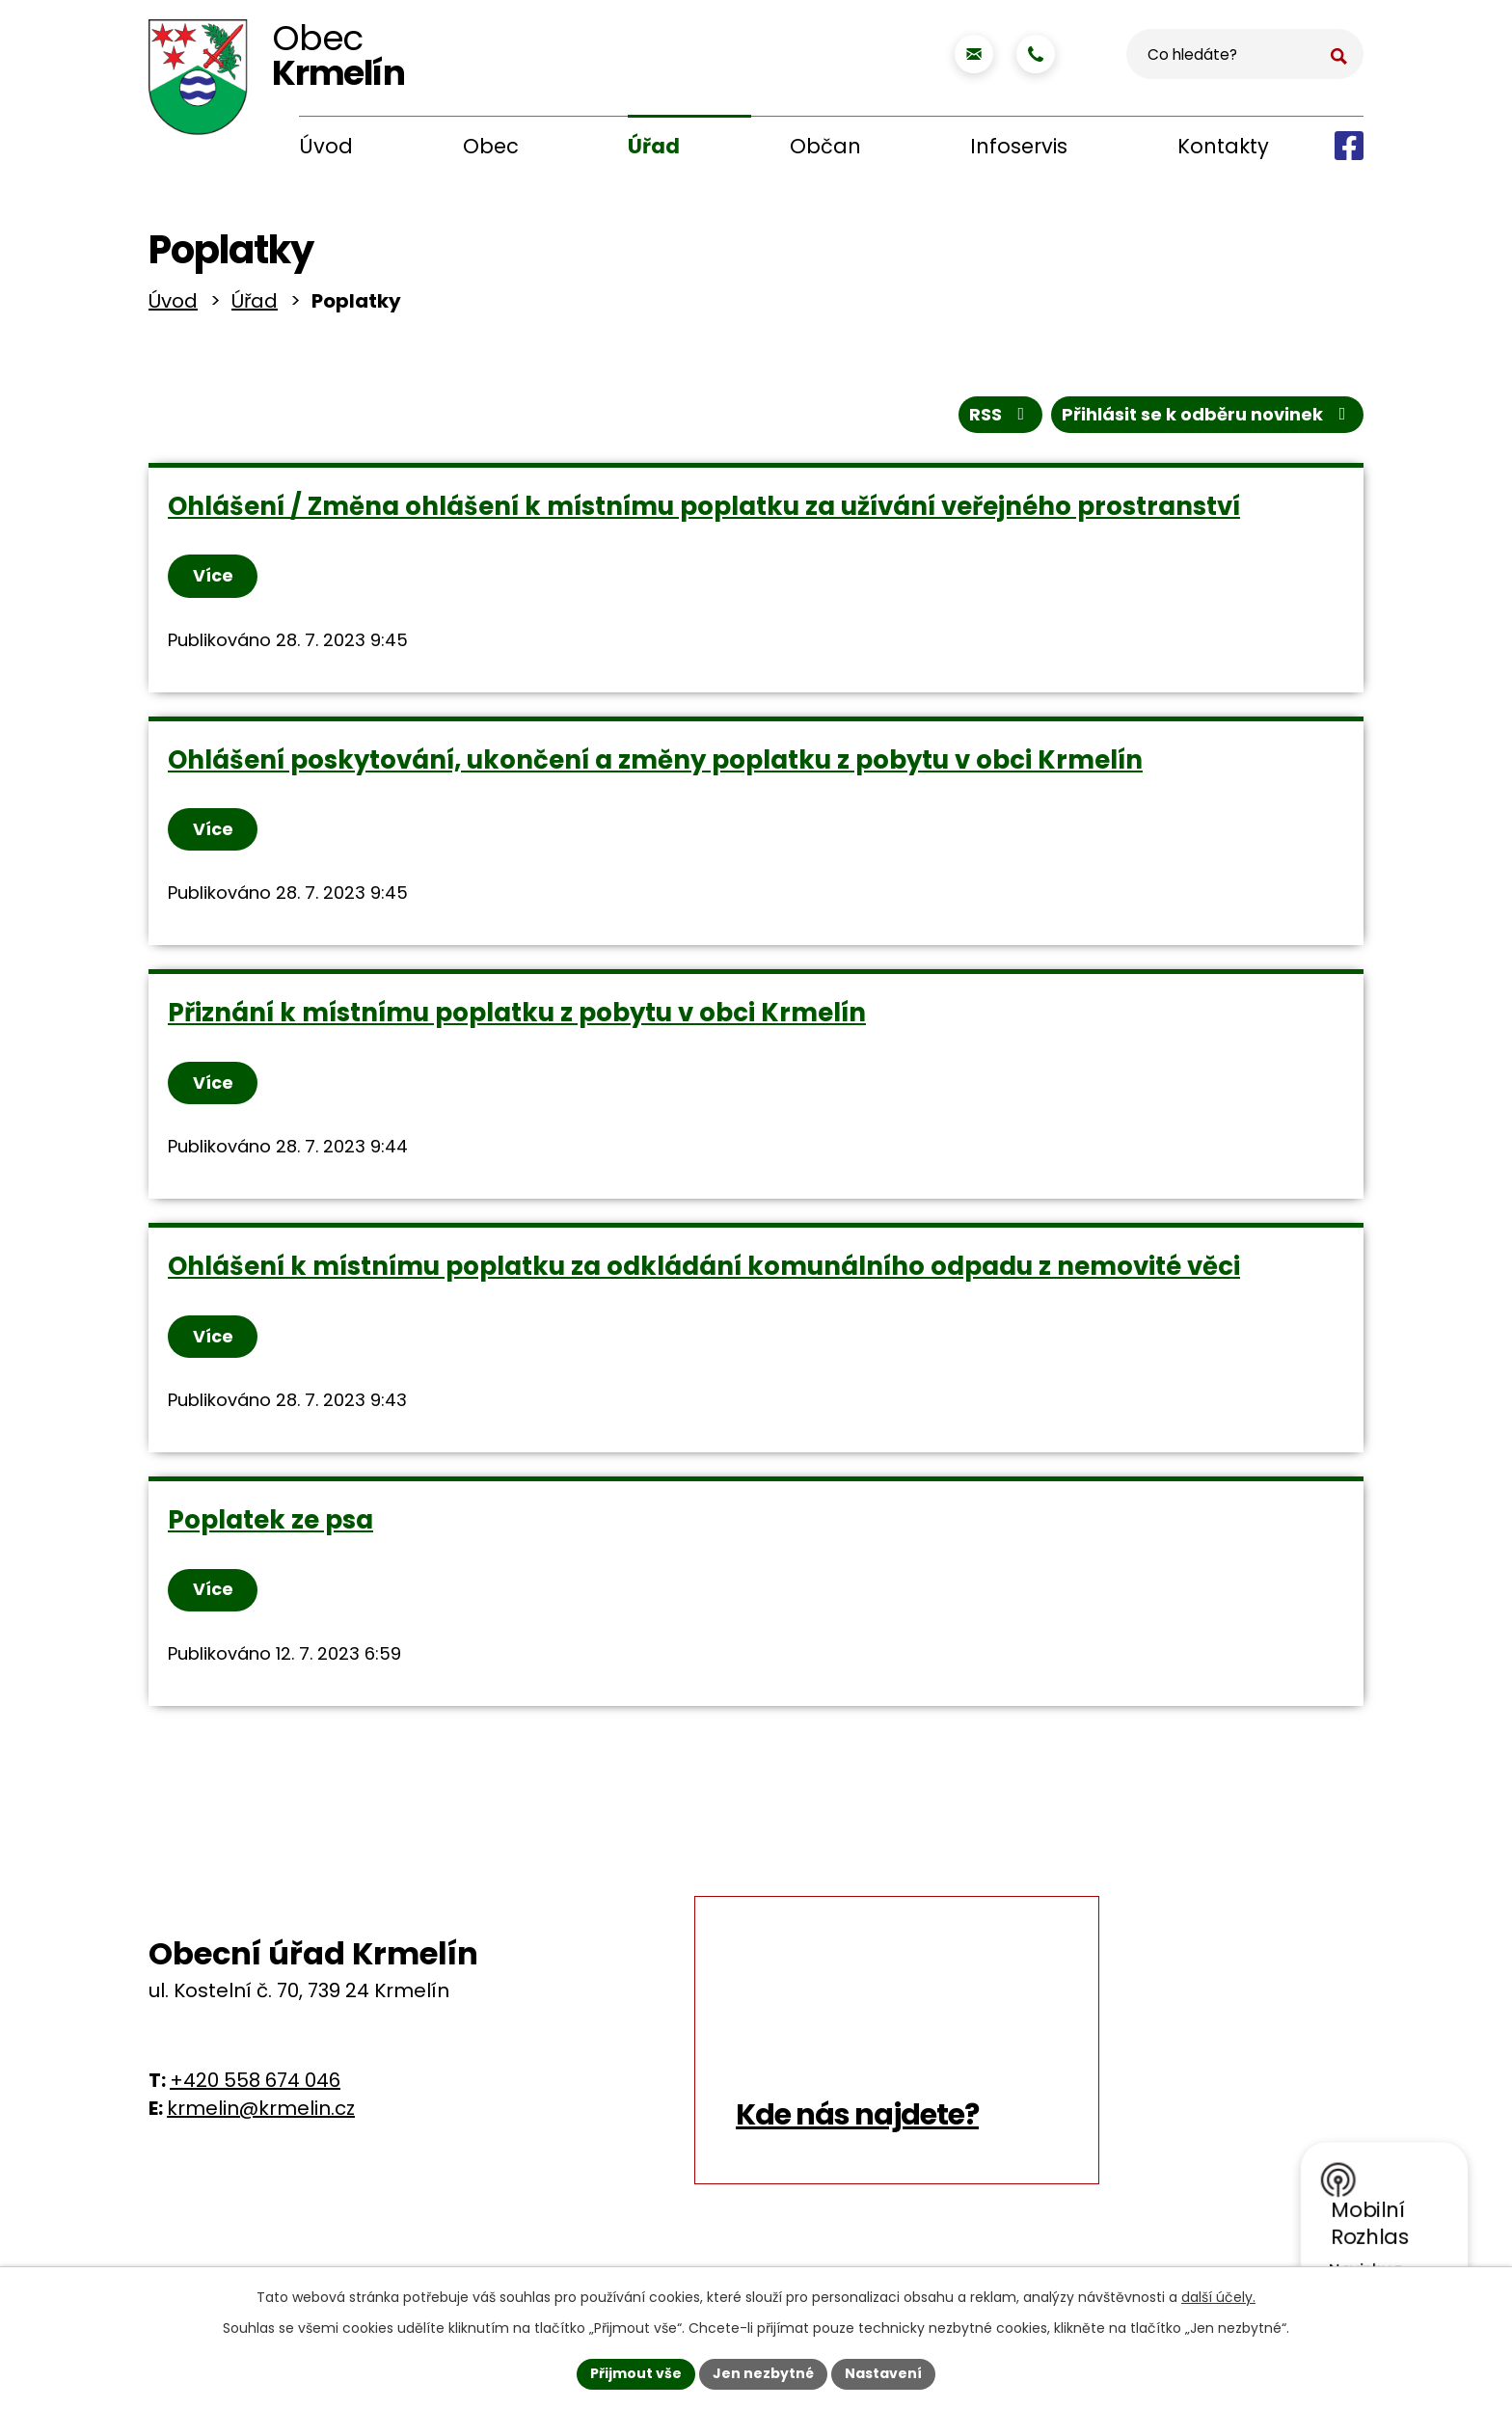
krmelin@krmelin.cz (261, 2115)
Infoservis (1018, 146)
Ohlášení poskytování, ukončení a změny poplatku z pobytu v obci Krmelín (655, 763)
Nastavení (883, 2373)
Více (214, 580)
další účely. (1218, 2297)
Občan (825, 146)
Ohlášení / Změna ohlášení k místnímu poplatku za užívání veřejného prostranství (704, 510)
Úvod (326, 146)
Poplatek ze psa (270, 1526)
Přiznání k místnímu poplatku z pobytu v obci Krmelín (517, 1018)
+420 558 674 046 (255, 2087)
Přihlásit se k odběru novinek (1208, 418)
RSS (1001, 418)
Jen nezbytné (763, 2373)
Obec (491, 146)
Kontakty (1223, 146)
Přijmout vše (636, 2373)
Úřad (654, 146)
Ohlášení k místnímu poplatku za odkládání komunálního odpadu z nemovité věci (704, 1272)
